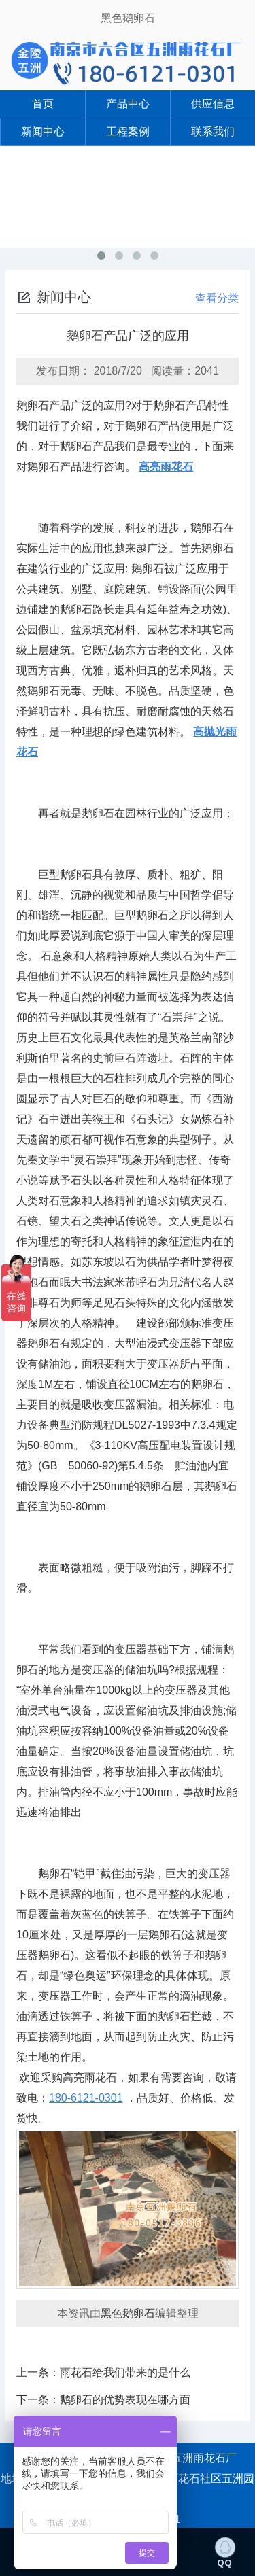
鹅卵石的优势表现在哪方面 (125, 2399)
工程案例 (128, 131)
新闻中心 (43, 131)
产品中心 (128, 103)
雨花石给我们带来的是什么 (125, 2372)
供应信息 (213, 103)
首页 (43, 103)
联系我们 (213, 131)
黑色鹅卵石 (128, 18)
